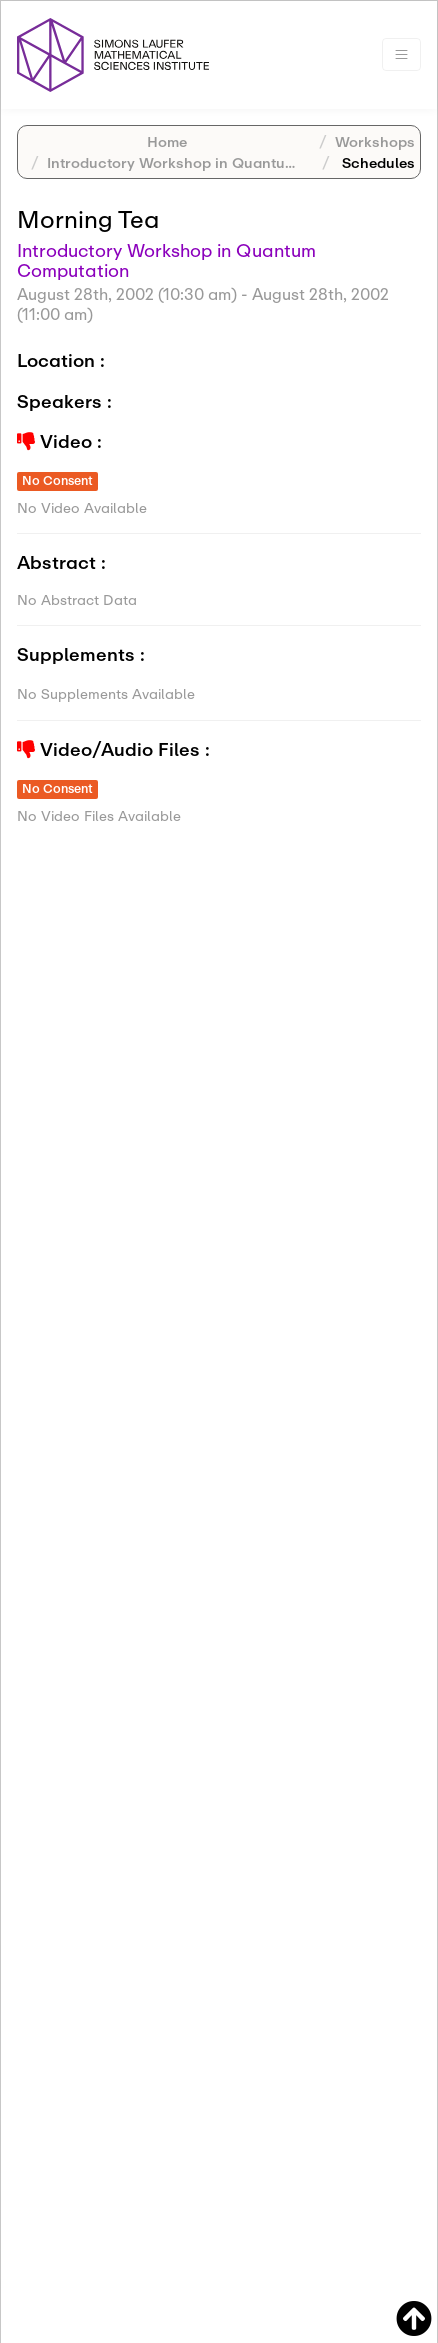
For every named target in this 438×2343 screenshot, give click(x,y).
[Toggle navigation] (401, 54)
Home (167, 141)
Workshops (375, 141)
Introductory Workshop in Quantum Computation (219, 162)
